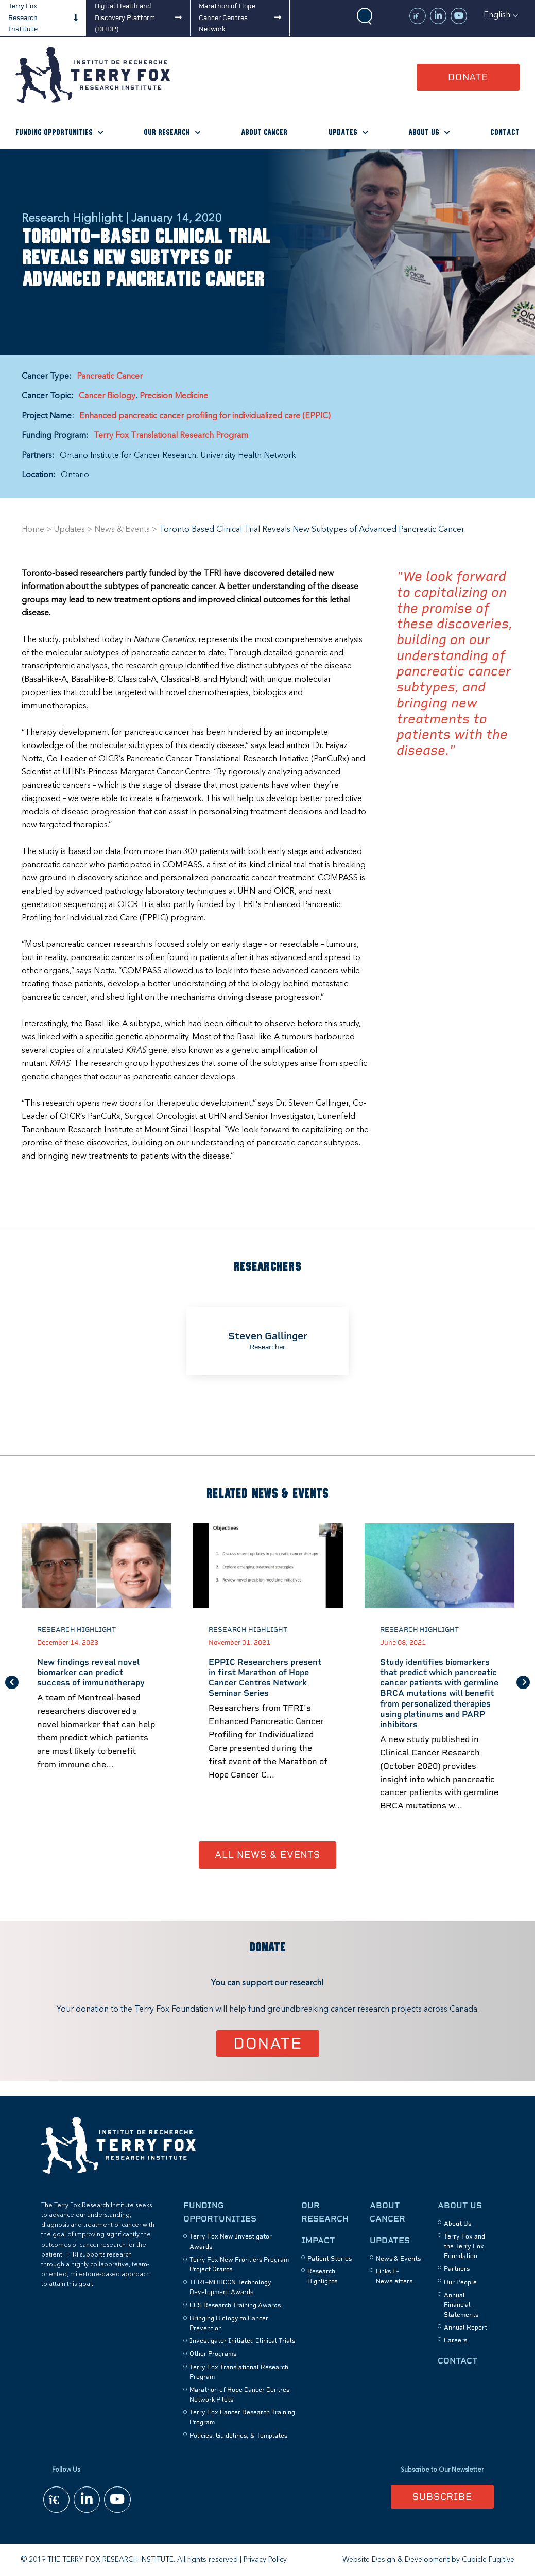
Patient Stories (329, 2258)
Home (33, 530)
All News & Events (267, 1855)
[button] (501, 15)
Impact (318, 2240)
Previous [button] (12, 1682)
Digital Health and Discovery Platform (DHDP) (125, 17)
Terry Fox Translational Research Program (171, 436)
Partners (457, 2269)
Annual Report (465, 2328)
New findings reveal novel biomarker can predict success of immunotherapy (91, 1672)
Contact (505, 132)
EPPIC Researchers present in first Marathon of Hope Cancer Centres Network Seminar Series (265, 1677)
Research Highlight (76, 1629)
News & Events (122, 530)
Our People (460, 2282)
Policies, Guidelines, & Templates (238, 2435)
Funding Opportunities (54, 132)
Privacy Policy (265, 2560)
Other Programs (212, 2354)
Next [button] (523, 1682)
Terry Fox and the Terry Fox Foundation (464, 2246)
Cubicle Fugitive (488, 2560)
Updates (343, 132)
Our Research (167, 132)
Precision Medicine (174, 396)
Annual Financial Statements (461, 2304)
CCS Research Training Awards (235, 2305)
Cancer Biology (107, 396)
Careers (455, 2340)
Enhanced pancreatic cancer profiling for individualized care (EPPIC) (205, 416)
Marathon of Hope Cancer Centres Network (227, 17)
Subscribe (442, 2497)
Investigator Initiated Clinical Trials (242, 2341)
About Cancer (264, 132)
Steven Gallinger (267, 1336)
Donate (468, 77)
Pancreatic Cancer (110, 376)
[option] (267, 1341)
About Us (423, 132)
